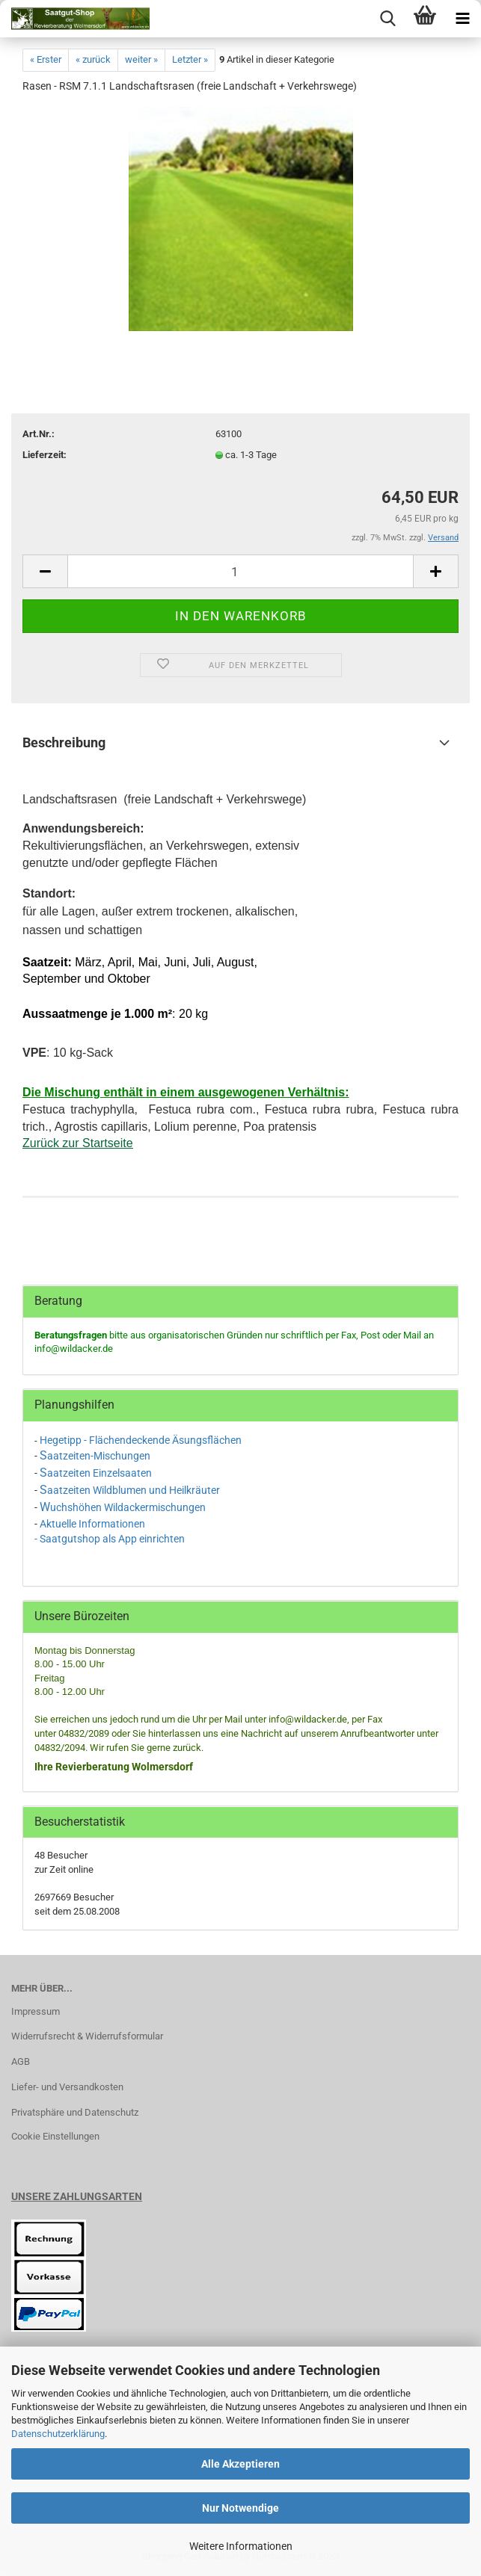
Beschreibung (63, 742)
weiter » (141, 59)
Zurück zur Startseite (77, 1143)
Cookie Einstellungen (55, 2136)
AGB (20, 2061)
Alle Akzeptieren (240, 2464)
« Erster (45, 59)
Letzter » (190, 59)
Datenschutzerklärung (58, 2433)
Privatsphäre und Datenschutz (74, 2112)
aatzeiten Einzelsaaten (99, 1473)
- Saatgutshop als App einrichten (109, 1539)
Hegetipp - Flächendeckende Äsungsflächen (141, 1440)
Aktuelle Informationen (92, 1524)
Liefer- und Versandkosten (67, 2086)
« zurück (93, 59)
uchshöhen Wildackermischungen (128, 1507)
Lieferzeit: (44, 454)
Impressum (35, 2011)
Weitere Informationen (240, 2546)
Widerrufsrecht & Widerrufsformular (87, 2036)
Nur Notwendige (240, 2508)
